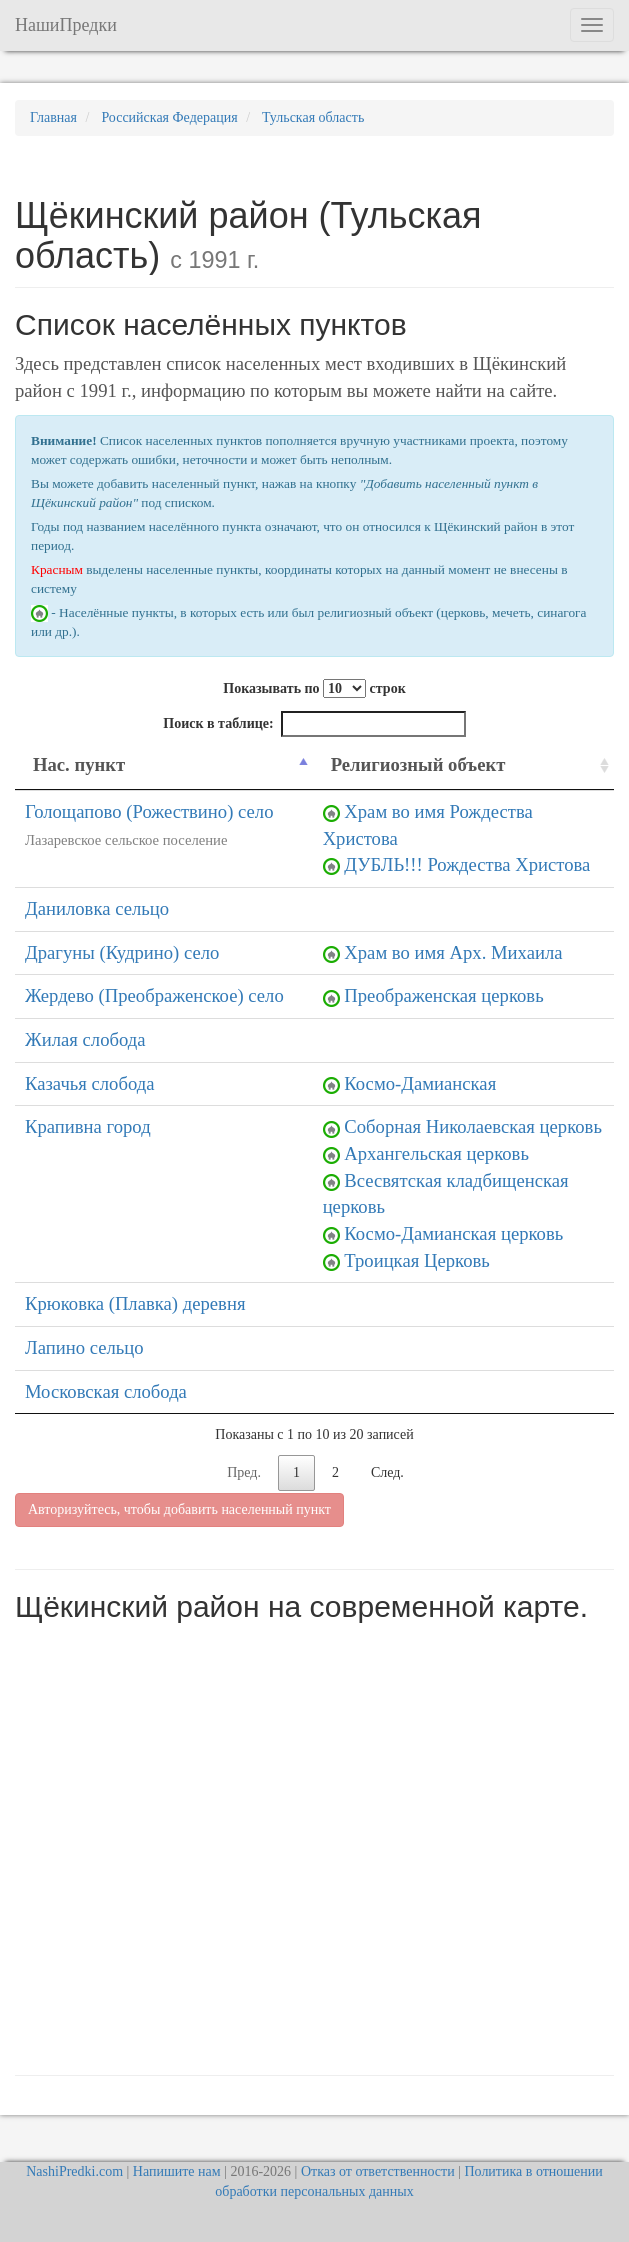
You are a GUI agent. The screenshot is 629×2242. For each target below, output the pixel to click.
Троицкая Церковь (416, 1260)
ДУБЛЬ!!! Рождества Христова (467, 864)
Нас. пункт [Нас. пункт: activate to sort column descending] (79, 764)
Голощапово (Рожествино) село (149, 811)
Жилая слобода (85, 1039)
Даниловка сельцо (97, 908)
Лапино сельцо (84, 1347)
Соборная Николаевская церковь (473, 1126)
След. (387, 1472)
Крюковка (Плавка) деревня (135, 1303)
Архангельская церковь (436, 1153)
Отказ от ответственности (378, 2171)
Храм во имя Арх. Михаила (453, 952)
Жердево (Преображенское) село (154, 995)
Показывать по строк (314, 688)
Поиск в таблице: (314, 724)
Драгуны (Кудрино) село (122, 952)
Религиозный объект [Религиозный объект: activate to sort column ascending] (418, 764)
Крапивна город (88, 1126)
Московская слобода (106, 1391)
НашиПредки (66, 25)
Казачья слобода (90, 1083)
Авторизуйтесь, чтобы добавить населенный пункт (179, 1509)
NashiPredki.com (74, 2171)
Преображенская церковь (443, 995)
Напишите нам (177, 2171)
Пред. (244, 1472)
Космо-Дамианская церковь (453, 1233)
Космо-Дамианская (420, 1083)
